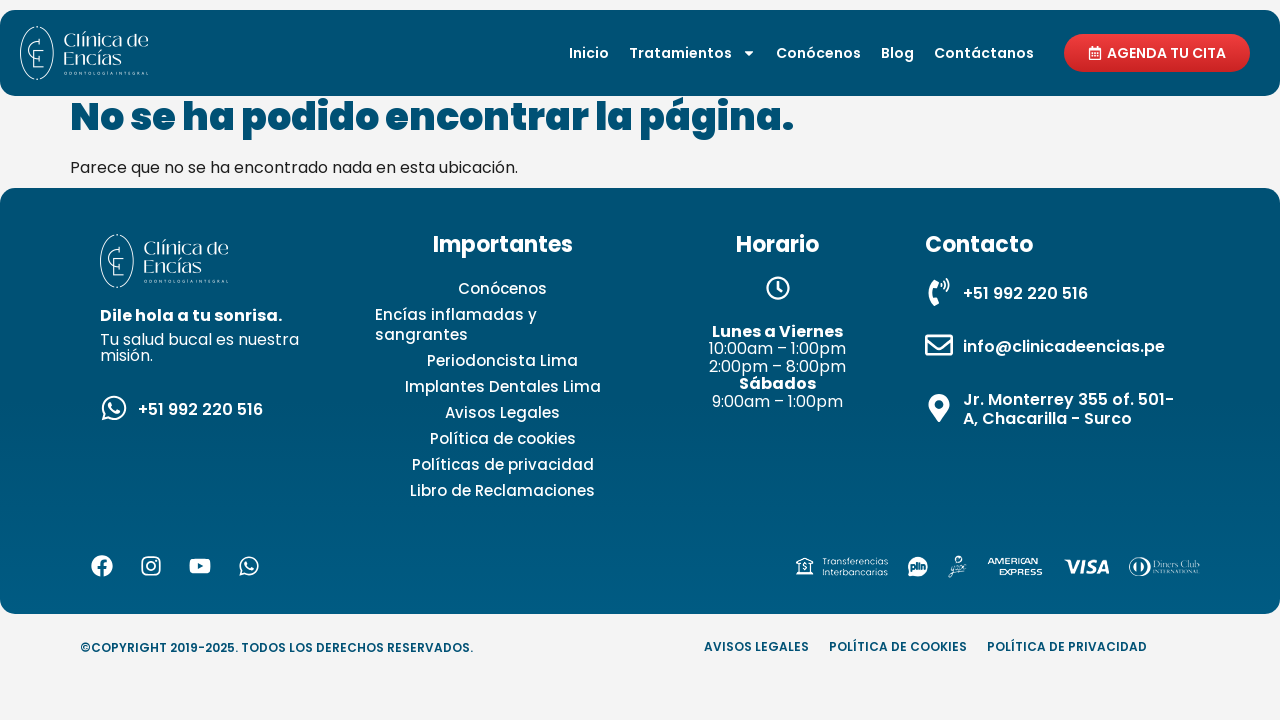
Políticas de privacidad (503, 464)
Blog (897, 53)
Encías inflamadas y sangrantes (456, 324)
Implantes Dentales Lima (503, 386)
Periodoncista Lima (502, 360)
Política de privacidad (1067, 646)
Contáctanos (984, 53)
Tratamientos (692, 53)
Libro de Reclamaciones (502, 490)
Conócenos (818, 53)
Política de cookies (503, 438)
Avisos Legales (502, 412)
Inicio (589, 53)
